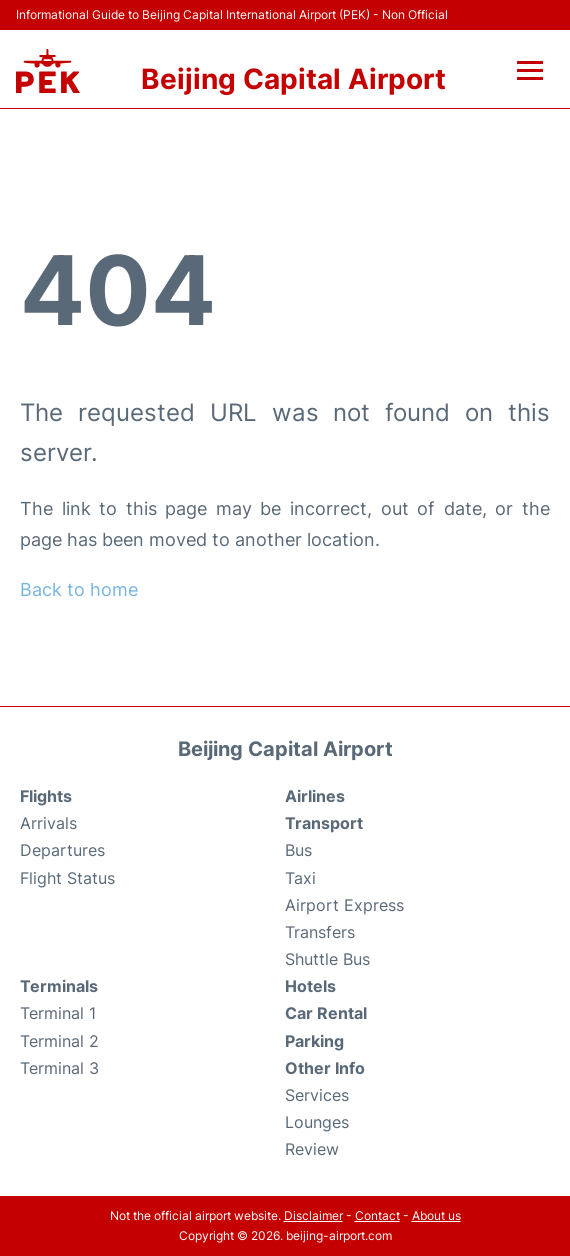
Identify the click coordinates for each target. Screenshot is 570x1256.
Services (317, 1095)
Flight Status (67, 878)
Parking (314, 1041)
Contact (377, 1215)
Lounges (317, 1122)
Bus (298, 850)
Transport (324, 823)
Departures (62, 850)
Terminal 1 (58, 1013)
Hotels (310, 986)
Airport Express (344, 905)
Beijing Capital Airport (293, 79)
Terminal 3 (59, 1068)
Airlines (315, 796)
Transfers (320, 932)
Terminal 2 (59, 1041)
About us (436, 1215)
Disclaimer (313, 1215)
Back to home (79, 589)
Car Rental (326, 1013)
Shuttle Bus (327, 959)
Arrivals (48, 823)
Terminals (59, 986)
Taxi (300, 878)
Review (312, 1149)
